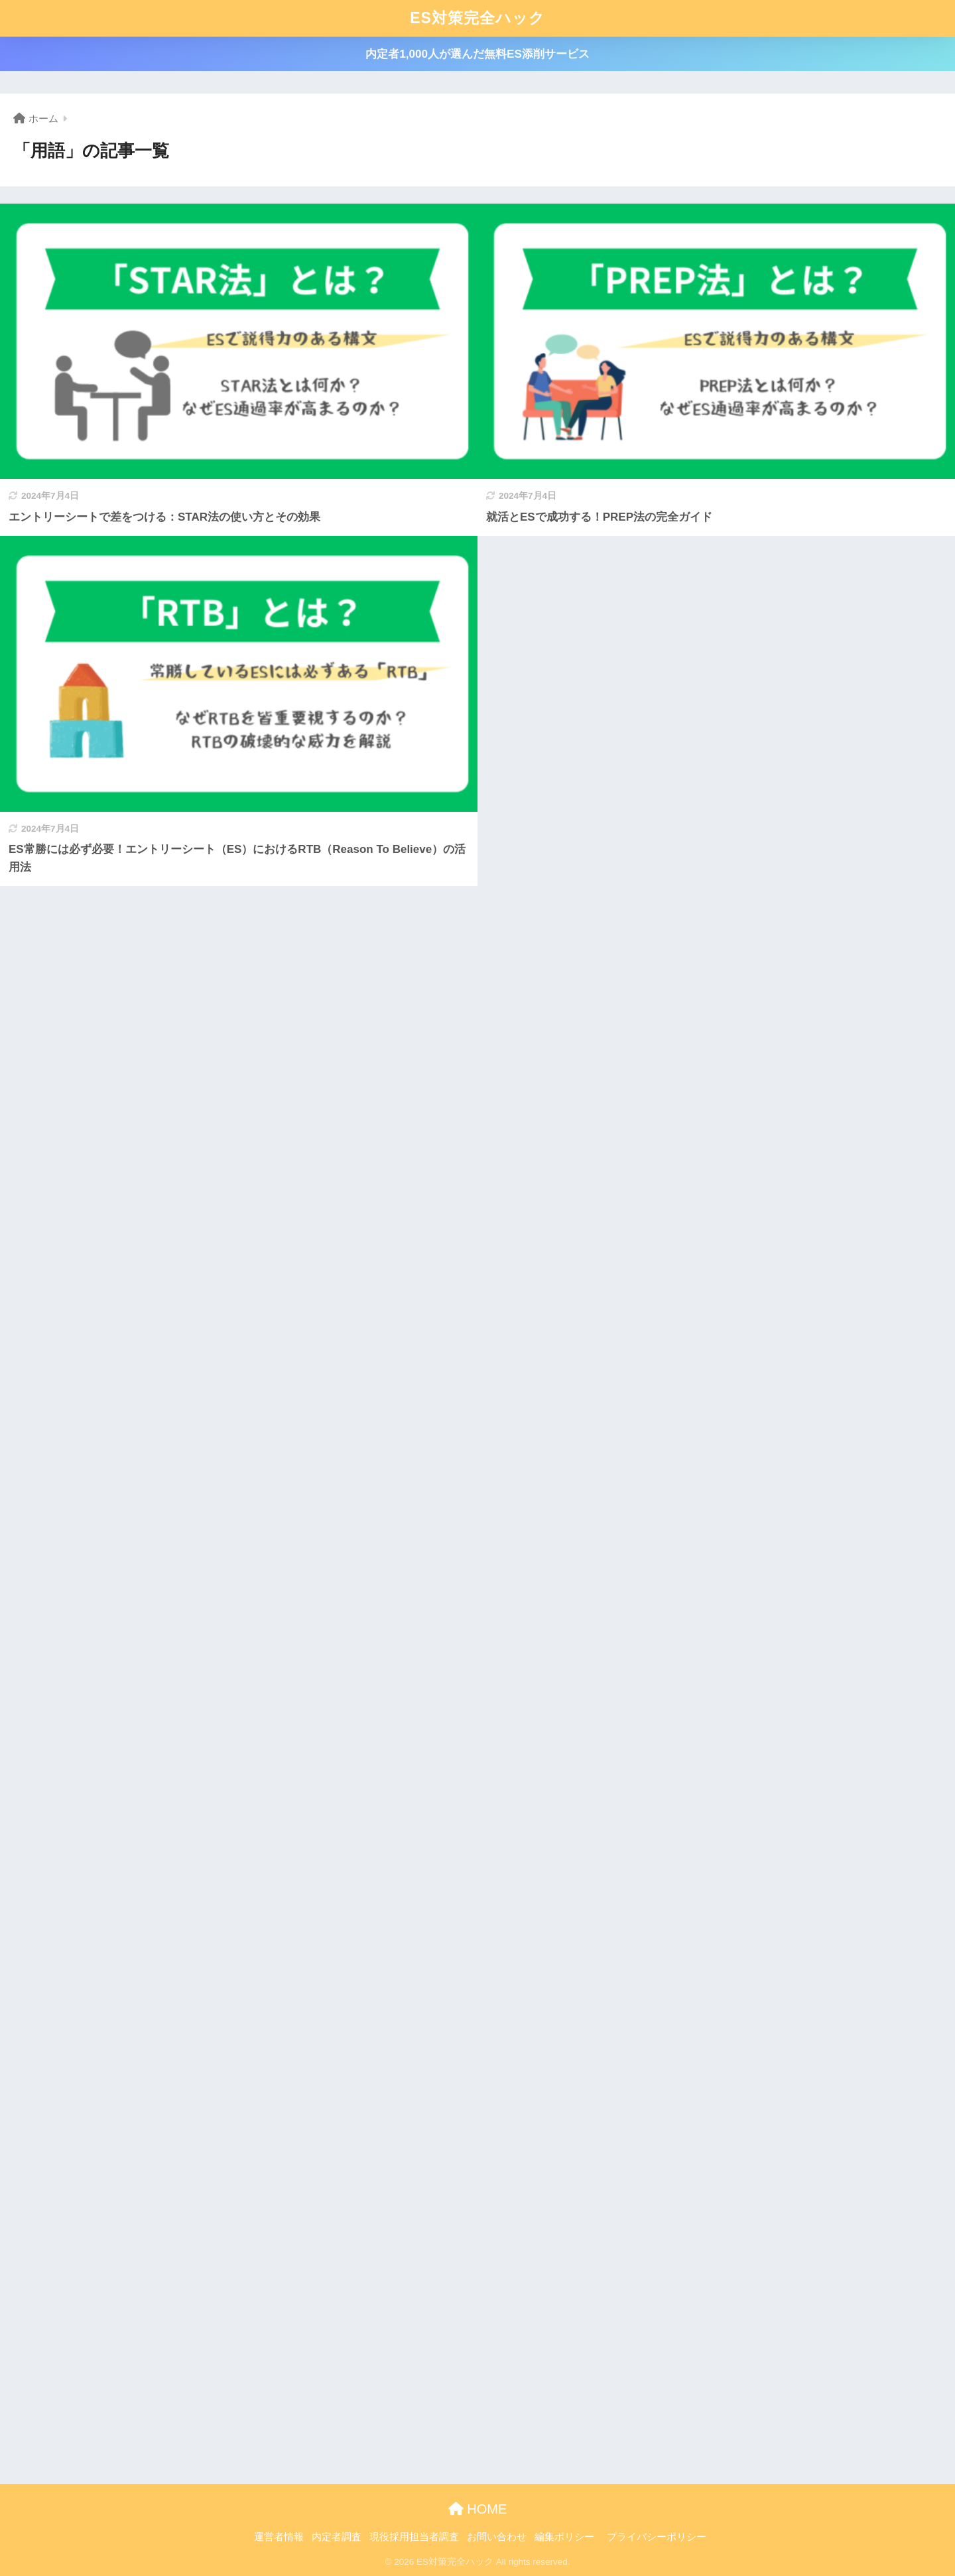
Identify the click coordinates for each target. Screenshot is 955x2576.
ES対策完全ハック (477, 18)
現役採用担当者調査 (414, 2537)
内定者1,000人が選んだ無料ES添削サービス (477, 54)
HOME (477, 2509)
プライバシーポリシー (656, 2537)
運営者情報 (279, 2537)
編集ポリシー (564, 2537)
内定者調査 (336, 2537)
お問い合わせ (497, 2537)
